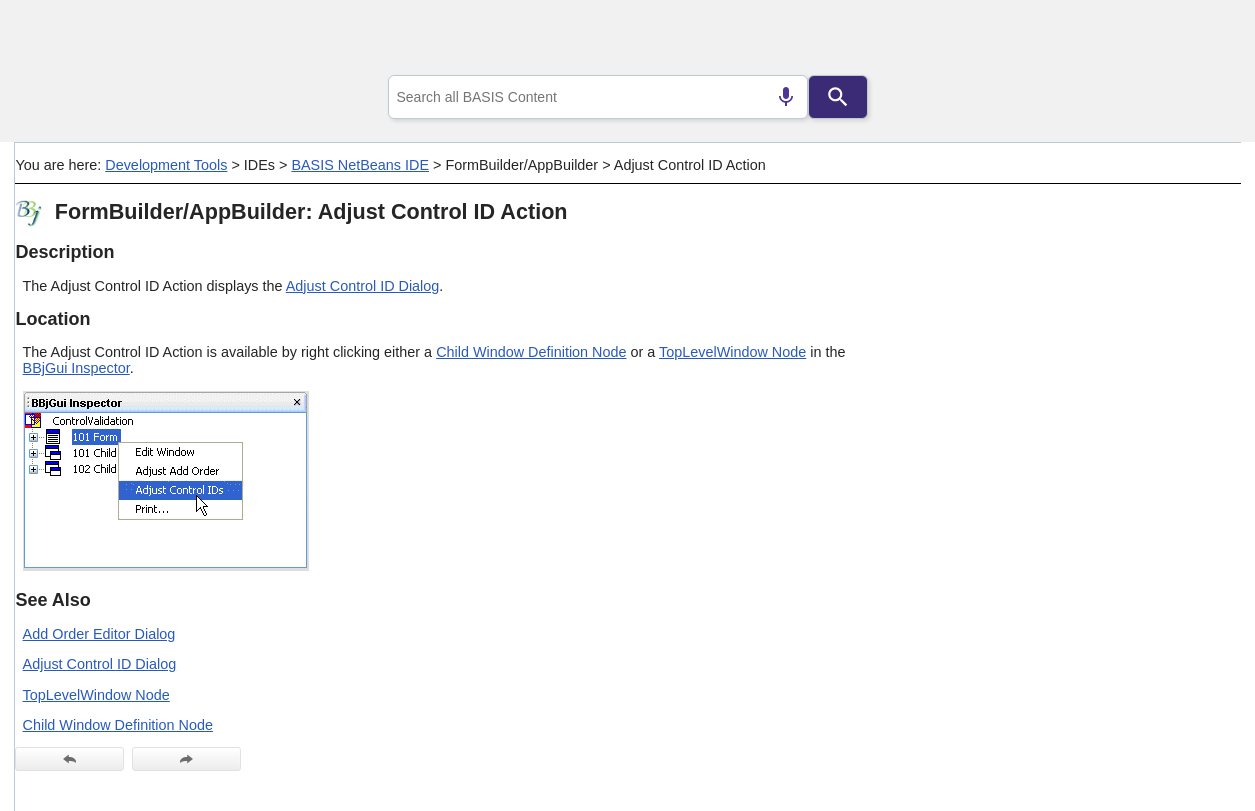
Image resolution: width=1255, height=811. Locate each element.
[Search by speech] (786, 97)
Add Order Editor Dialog (99, 634)
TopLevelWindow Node (732, 352)
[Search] (838, 97)
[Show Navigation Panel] (1200, 41)
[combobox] (598, 97)
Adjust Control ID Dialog (363, 286)
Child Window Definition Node (531, 352)
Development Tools (166, 165)
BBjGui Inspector (76, 368)
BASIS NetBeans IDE (360, 165)
